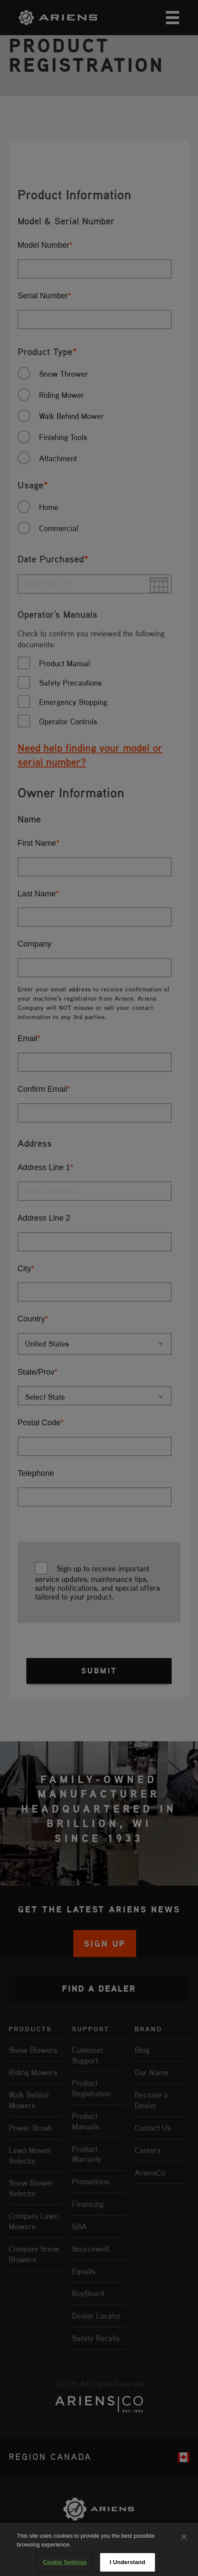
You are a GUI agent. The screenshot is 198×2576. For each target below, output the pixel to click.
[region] (99, 2549)
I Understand (127, 2562)
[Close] (184, 2537)
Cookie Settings (65, 2562)
